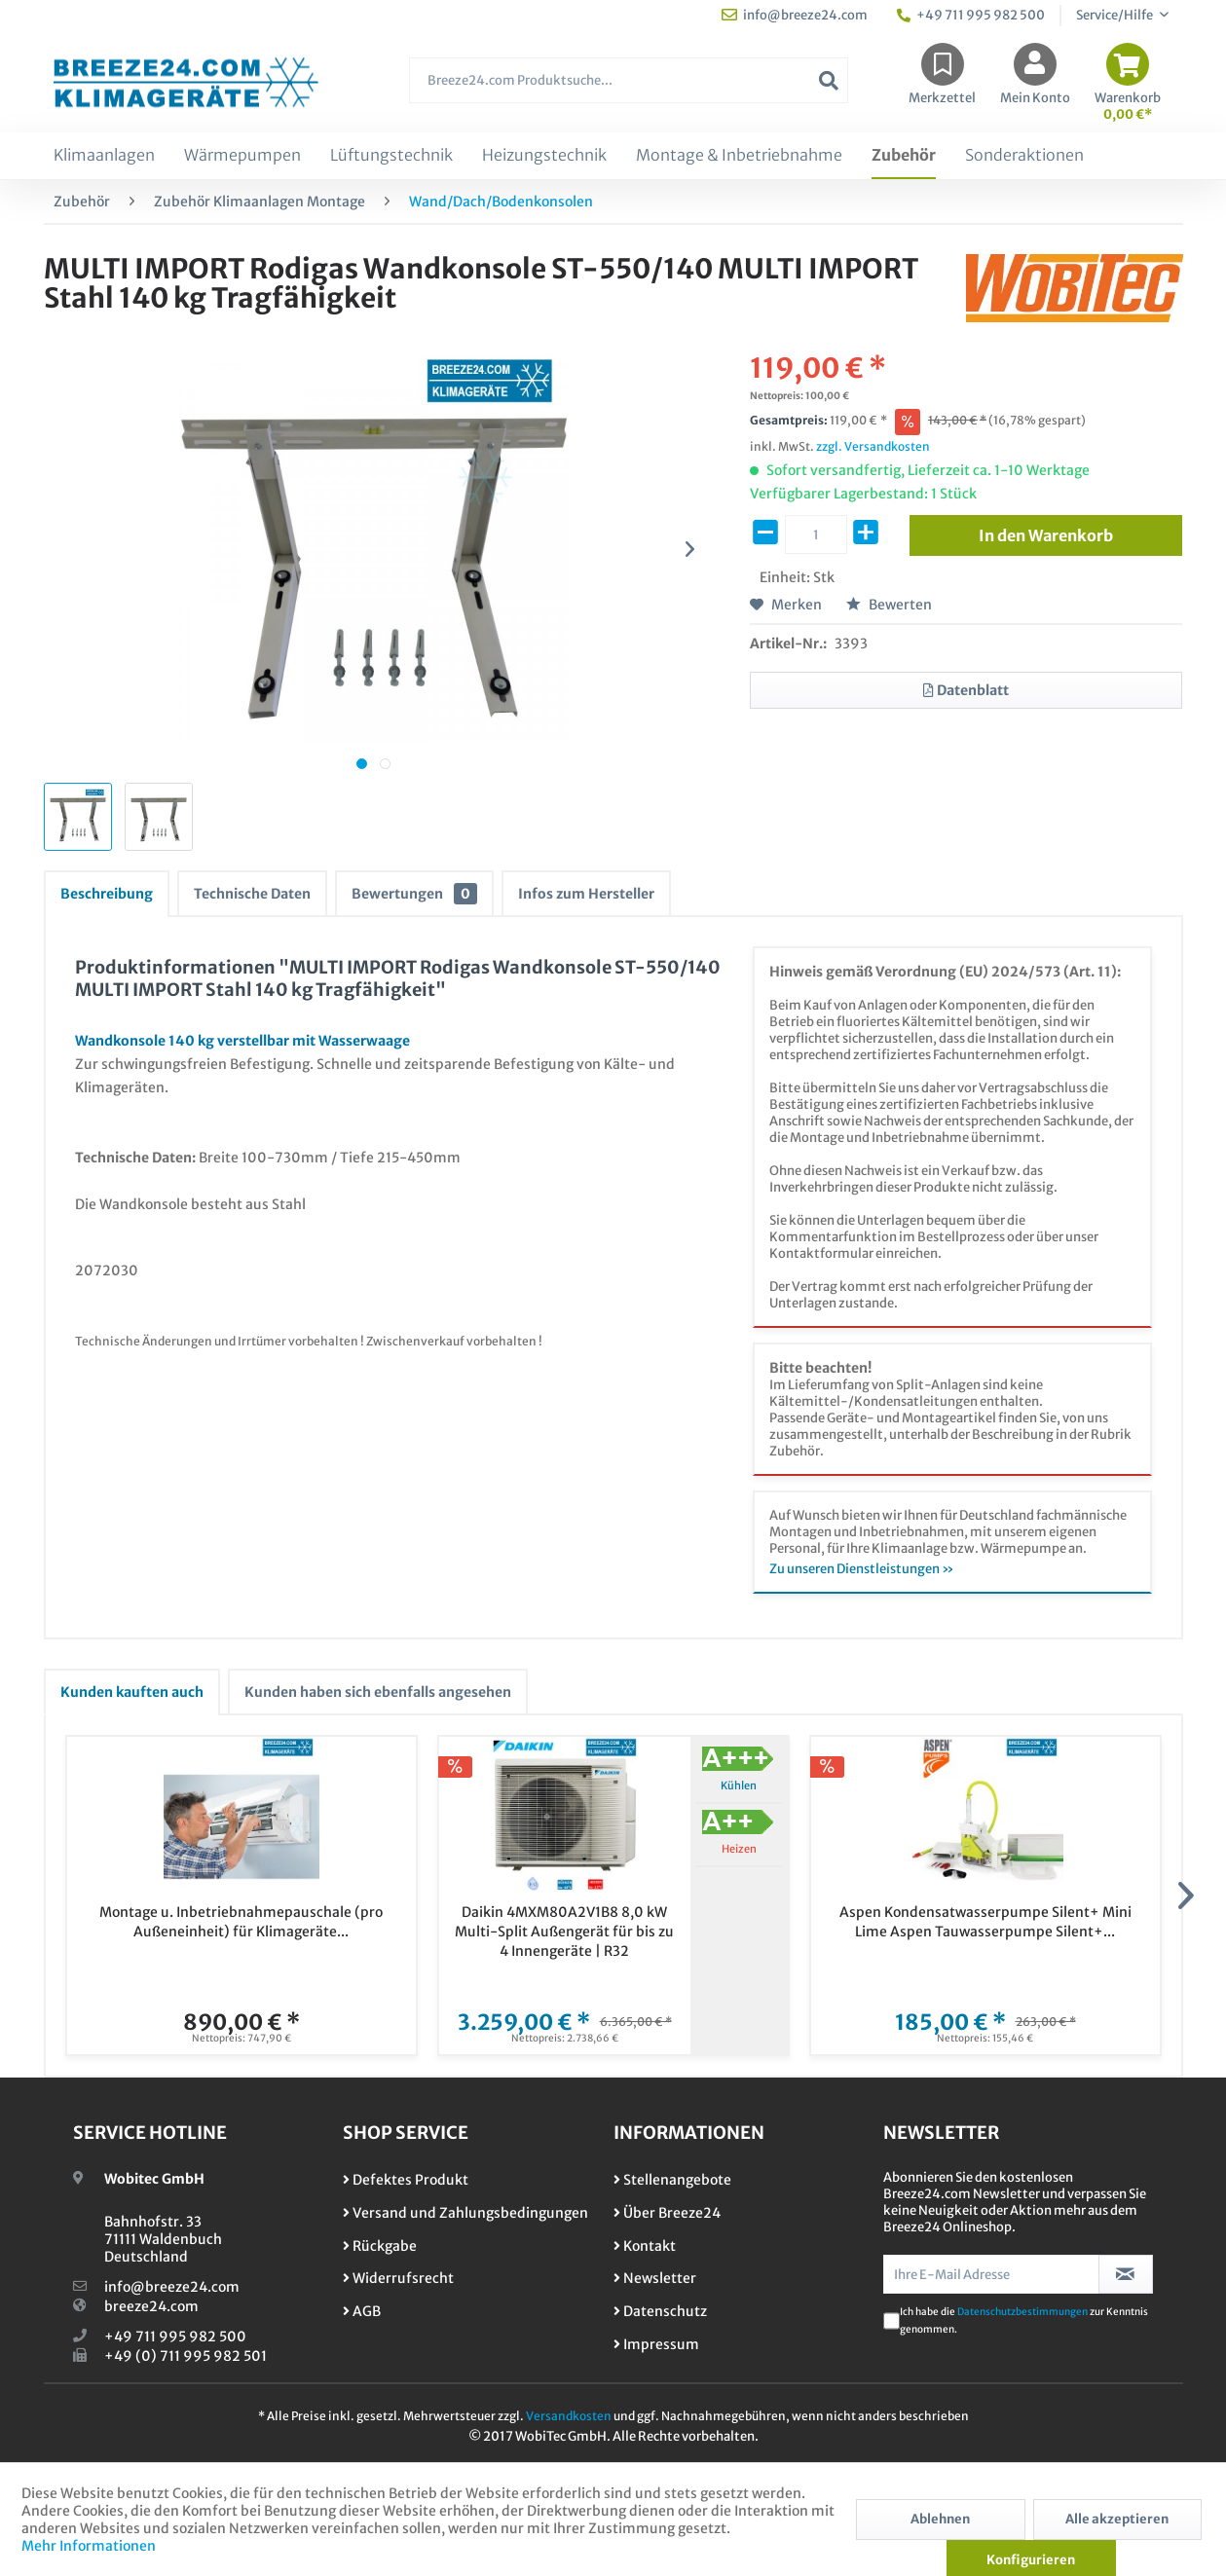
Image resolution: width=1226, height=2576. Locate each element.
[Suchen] (828, 80)
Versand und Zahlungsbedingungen (465, 2213)
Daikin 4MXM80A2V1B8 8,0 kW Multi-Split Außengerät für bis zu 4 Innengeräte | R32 (564, 1931)
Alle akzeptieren (1117, 2519)
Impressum (656, 2344)
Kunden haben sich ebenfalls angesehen (377, 1692)
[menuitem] (628, 90)
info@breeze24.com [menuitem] (795, 15)
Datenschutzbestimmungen (1022, 2311)
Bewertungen (414, 893)
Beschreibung (106, 893)
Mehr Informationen (88, 2546)
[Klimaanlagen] (104, 155)
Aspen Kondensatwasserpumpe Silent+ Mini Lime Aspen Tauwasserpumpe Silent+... (985, 1921)
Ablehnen (940, 2519)
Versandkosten (569, 2416)
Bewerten (889, 604)
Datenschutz (660, 2311)
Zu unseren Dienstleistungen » (861, 1569)
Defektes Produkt (405, 2180)
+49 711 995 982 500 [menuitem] (971, 15)
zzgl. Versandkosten (873, 446)
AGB (362, 2311)
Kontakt (644, 2246)
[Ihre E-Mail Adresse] (991, 2274)
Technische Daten (252, 893)
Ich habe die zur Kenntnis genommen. (1024, 2320)
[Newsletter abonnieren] (1125, 2274)
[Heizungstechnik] (544, 155)
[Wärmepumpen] (242, 155)
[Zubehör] (904, 155)
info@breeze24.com (172, 2287)
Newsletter (654, 2278)
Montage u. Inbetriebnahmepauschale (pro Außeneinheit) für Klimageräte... (241, 1921)
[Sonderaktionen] (1024, 155)
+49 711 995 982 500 (175, 2336)
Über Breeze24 (667, 2213)
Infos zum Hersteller (586, 893)
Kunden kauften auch (132, 1692)
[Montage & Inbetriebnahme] (739, 155)
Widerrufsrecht (398, 2278)
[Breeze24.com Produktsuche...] (628, 80)
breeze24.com (151, 2306)
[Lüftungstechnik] (391, 155)
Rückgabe (380, 2246)
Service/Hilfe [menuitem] (1115, 15)
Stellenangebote (672, 2180)
